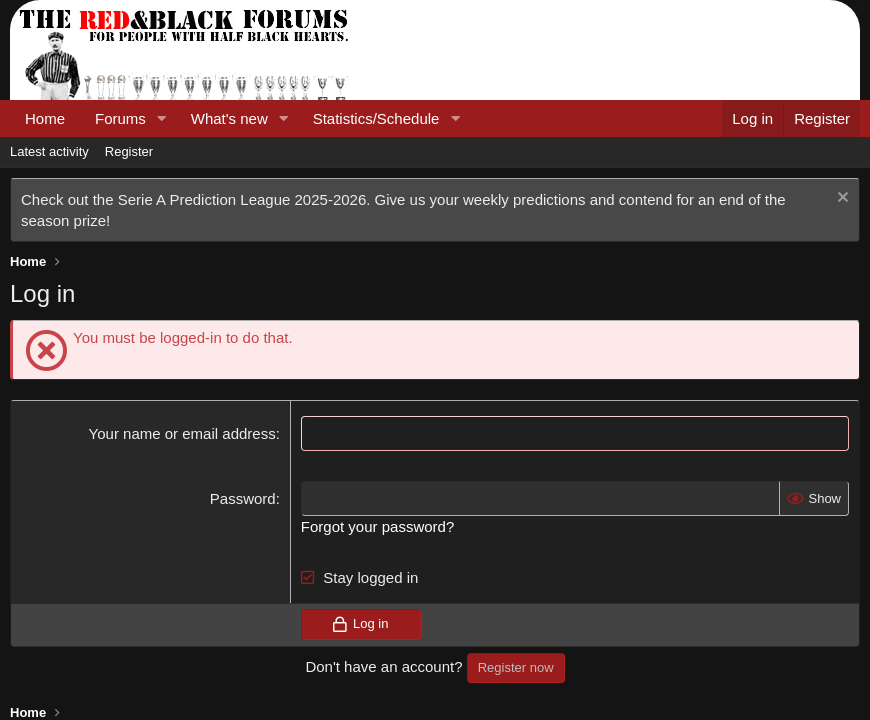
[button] (162, 118)
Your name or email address (182, 433)
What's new (229, 118)
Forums (120, 118)
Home (45, 118)
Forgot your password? (377, 526)
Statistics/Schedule (376, 118)
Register (129, 151)
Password (243, 498)
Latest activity (49, 151)
